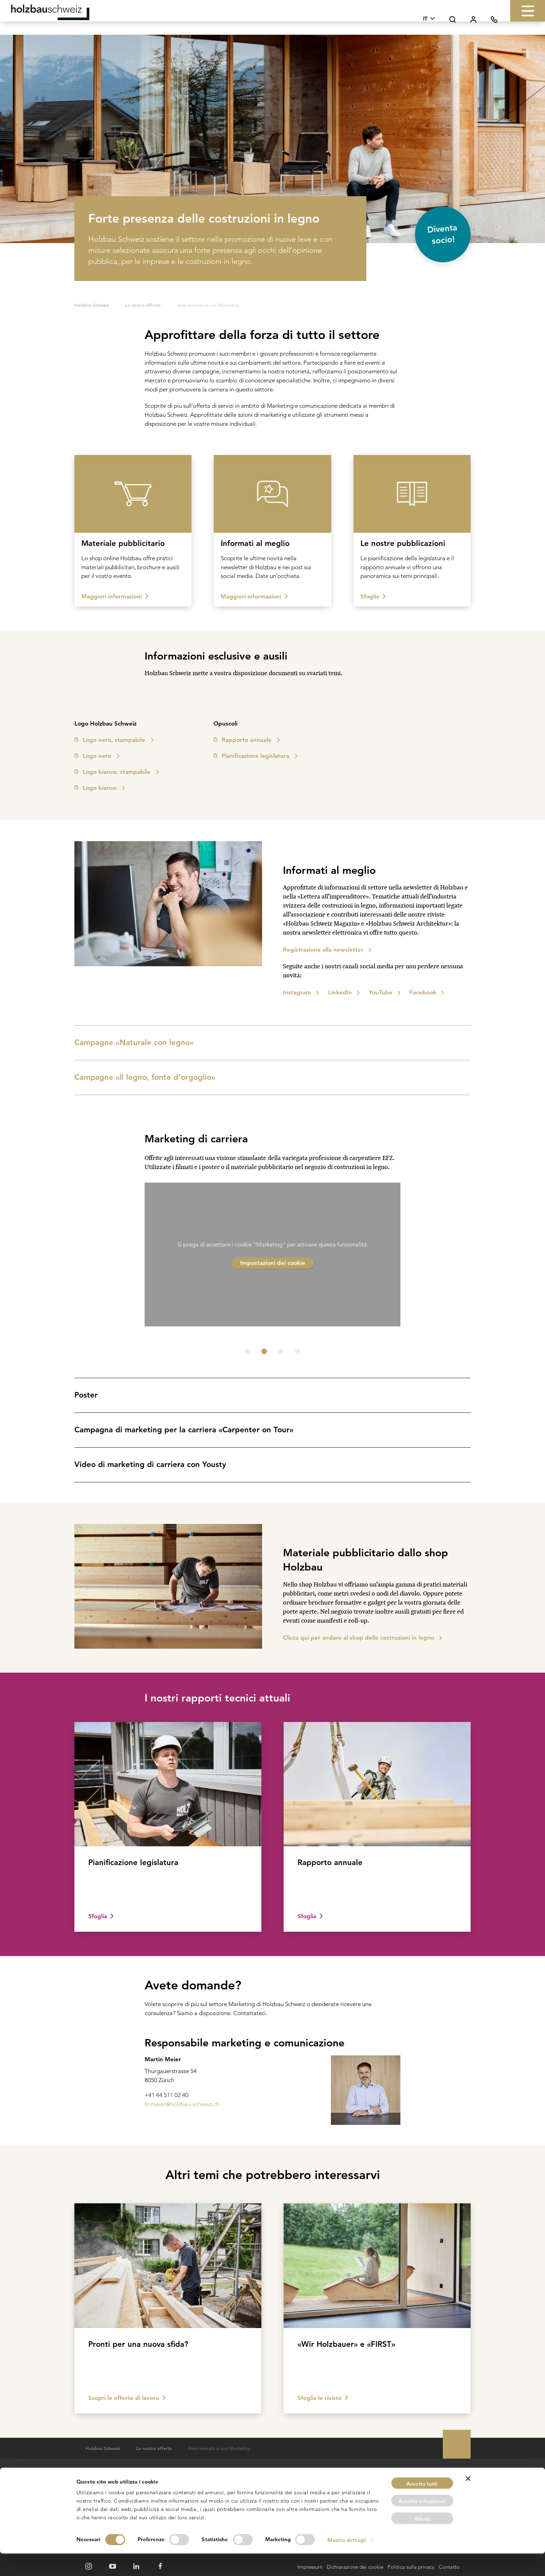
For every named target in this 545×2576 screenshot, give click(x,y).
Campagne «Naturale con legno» (270, 1042)
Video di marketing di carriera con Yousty (270, 1464)
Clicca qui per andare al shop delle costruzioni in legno (358, 1637)
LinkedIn (340, 992)
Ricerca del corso (262, 2481)
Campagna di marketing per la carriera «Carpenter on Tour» (270, 1429)
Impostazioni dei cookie (272, 1262)
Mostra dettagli (350, 2562)
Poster (270, 1395)
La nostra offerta (143, 305)
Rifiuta (422, 2541)
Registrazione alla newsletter (323, 949)
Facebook (422, 992)
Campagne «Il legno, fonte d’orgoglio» (270, 1077)
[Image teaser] (133, 531)
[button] (247, 1351)
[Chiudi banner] (468, 2501)
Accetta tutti (422, 2506)
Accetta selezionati (422, 2523)
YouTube (380, 992)
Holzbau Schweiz (91, 305)
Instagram (297, 992)
